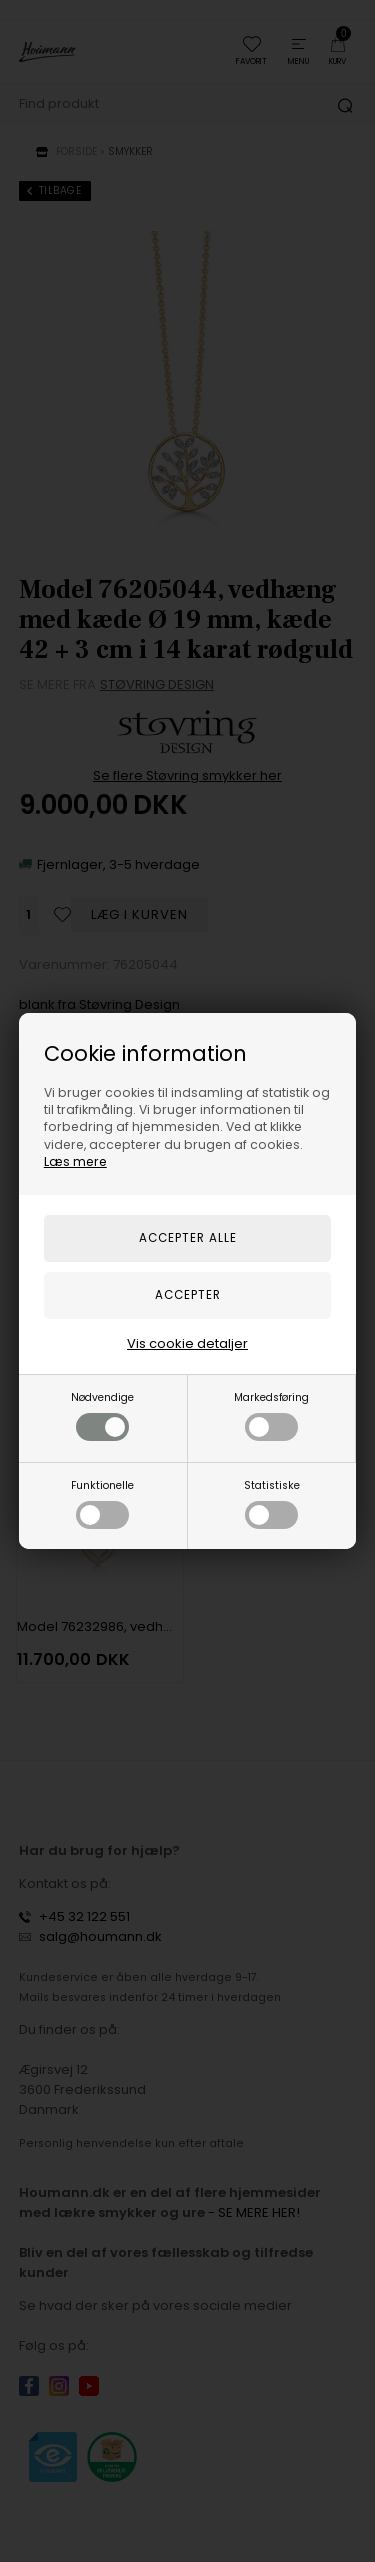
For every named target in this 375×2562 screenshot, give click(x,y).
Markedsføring (271, 1415)
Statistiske (272, 1503)
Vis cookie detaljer (187, 1343)
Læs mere (75, 1161)
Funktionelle (102, 1503)
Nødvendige (102, 1415)
